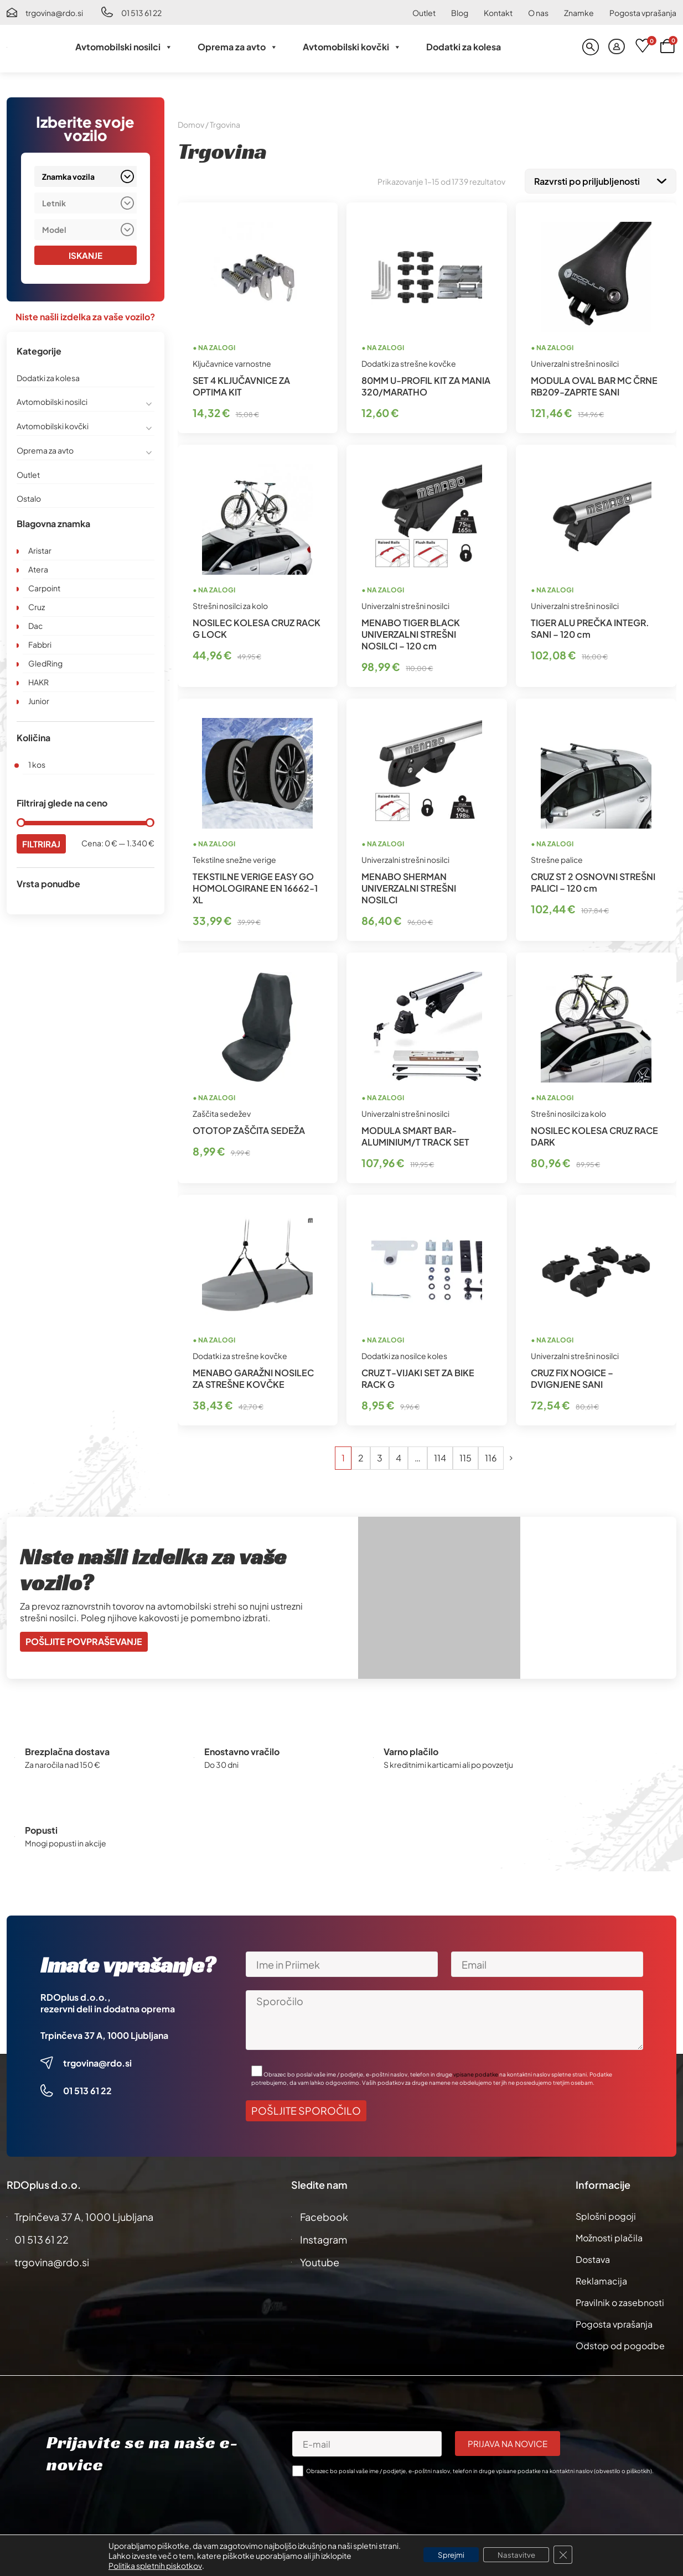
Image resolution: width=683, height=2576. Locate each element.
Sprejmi (448, 2555)
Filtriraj (42, 844)
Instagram (323, 2237)
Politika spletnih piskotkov (148, 2565)
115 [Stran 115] (465, 1455)
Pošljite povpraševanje (83, 1639)
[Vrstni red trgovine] (600, 180)
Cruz (36, 607)
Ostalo (29, 499)
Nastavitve (519, 2555)
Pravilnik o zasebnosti (620, 2300)
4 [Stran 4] (398, 1455)
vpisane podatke (475, 2072)
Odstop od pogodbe (620, 2343)
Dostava (593, 2257)
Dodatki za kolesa (463, 47)
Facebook (324, 2214)
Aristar (39, 551)
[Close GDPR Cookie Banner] (569, 2555)
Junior (38, 701)
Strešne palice (557, 857)
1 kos (36, 765)
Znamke (579, 13)
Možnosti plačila (609, 2235)
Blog (459, 13)
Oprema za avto (238, 47)
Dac (35, 626)
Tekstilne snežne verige (234, 857)
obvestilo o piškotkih (623, 2468)
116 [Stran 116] (491, 1455)
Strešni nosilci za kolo (230, 603)
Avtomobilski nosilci (124, 47)
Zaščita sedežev (222, 1111)
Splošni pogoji (606, 2214)
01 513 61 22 (141, 13)
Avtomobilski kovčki (352, 47)
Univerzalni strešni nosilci (575, 361)
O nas (538, 13)
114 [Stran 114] (440, 1455)
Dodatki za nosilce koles (404, 1354)
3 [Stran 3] (379, 1455)
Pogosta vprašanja (642, 13)
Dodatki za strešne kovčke (408, 361)
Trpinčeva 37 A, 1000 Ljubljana (104, 2033)
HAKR (38, 683)
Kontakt (498, 13)
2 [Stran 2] (361, 1455)
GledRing (45, 664)
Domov (191, 124)
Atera (38, 570)
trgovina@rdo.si (54, 13)
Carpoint (44, 589)
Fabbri (39, 645)
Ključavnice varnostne (232, 361)
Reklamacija (601, 2278)
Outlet (424, 13)
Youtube (319, 2260)
